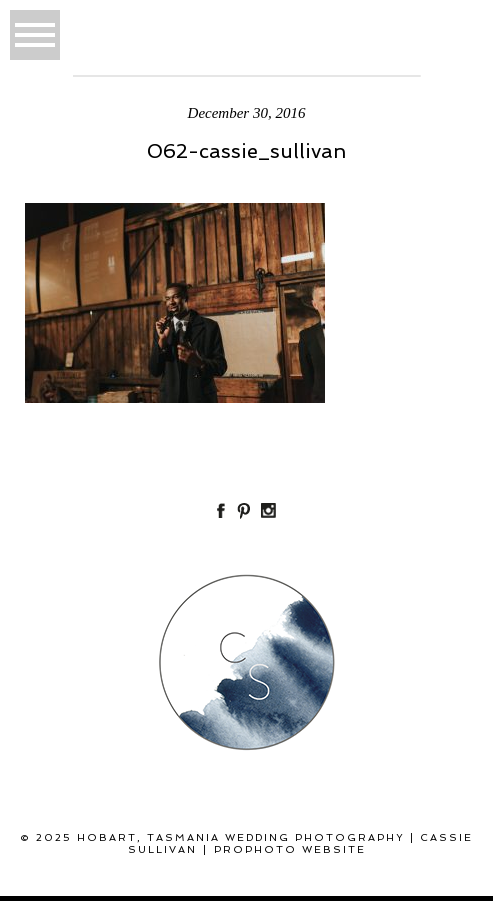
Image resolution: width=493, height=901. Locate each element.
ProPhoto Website (290, 849)
